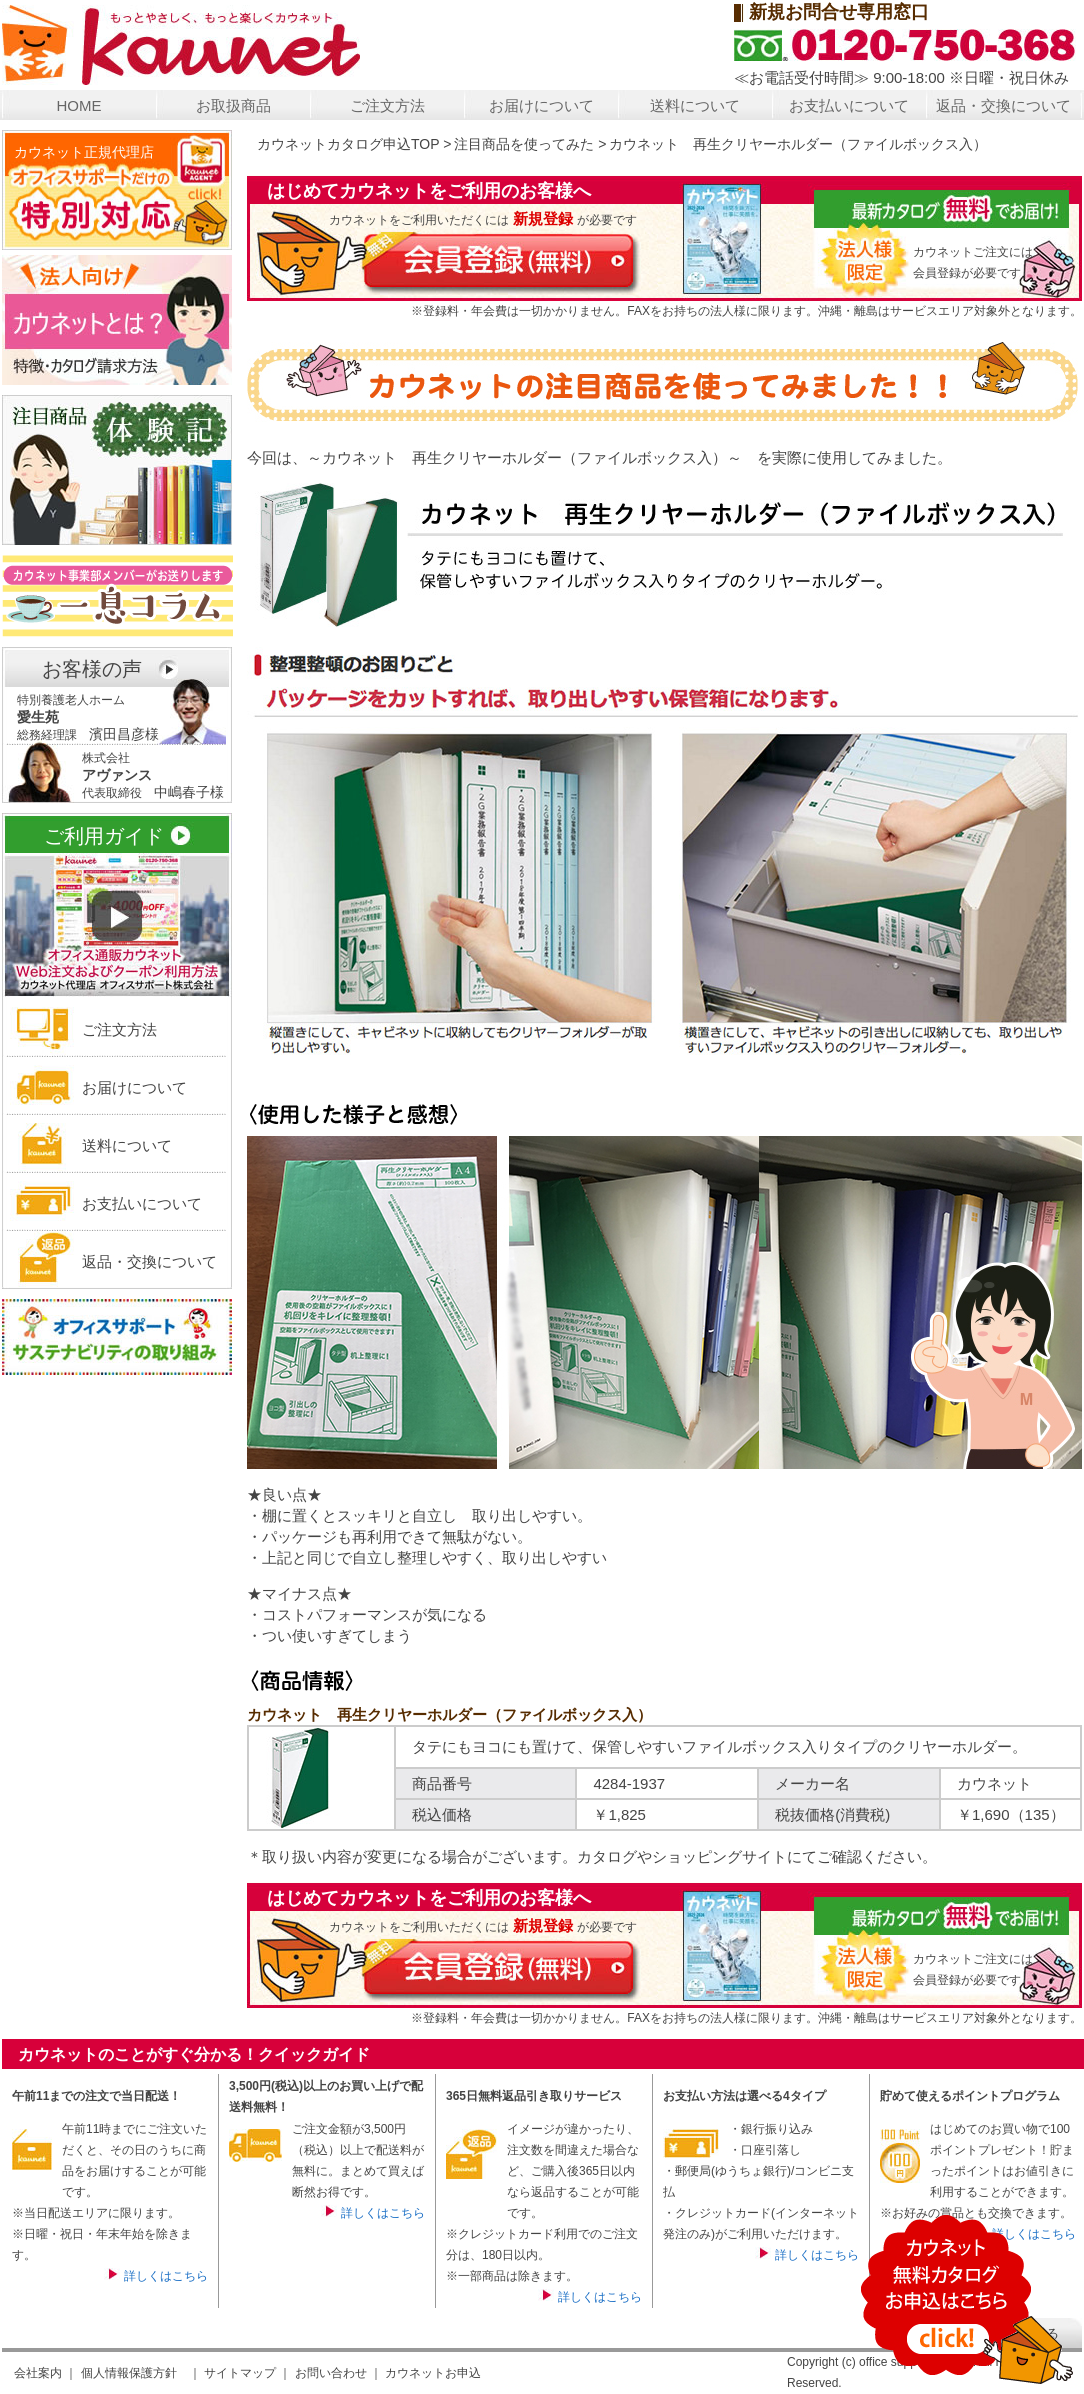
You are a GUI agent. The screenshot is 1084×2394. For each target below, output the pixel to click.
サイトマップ (240, 2373)
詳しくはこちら (166, 2276)
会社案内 (38, 2373)
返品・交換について (1003, 105)
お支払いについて (849, 105)
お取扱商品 (233, 105)
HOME (79, 105)
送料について (695, 105)
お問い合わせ (331, 2373)
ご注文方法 (387, 105)
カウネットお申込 (433, 2373)
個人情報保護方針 (129, 2373)
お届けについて (541, 105)
